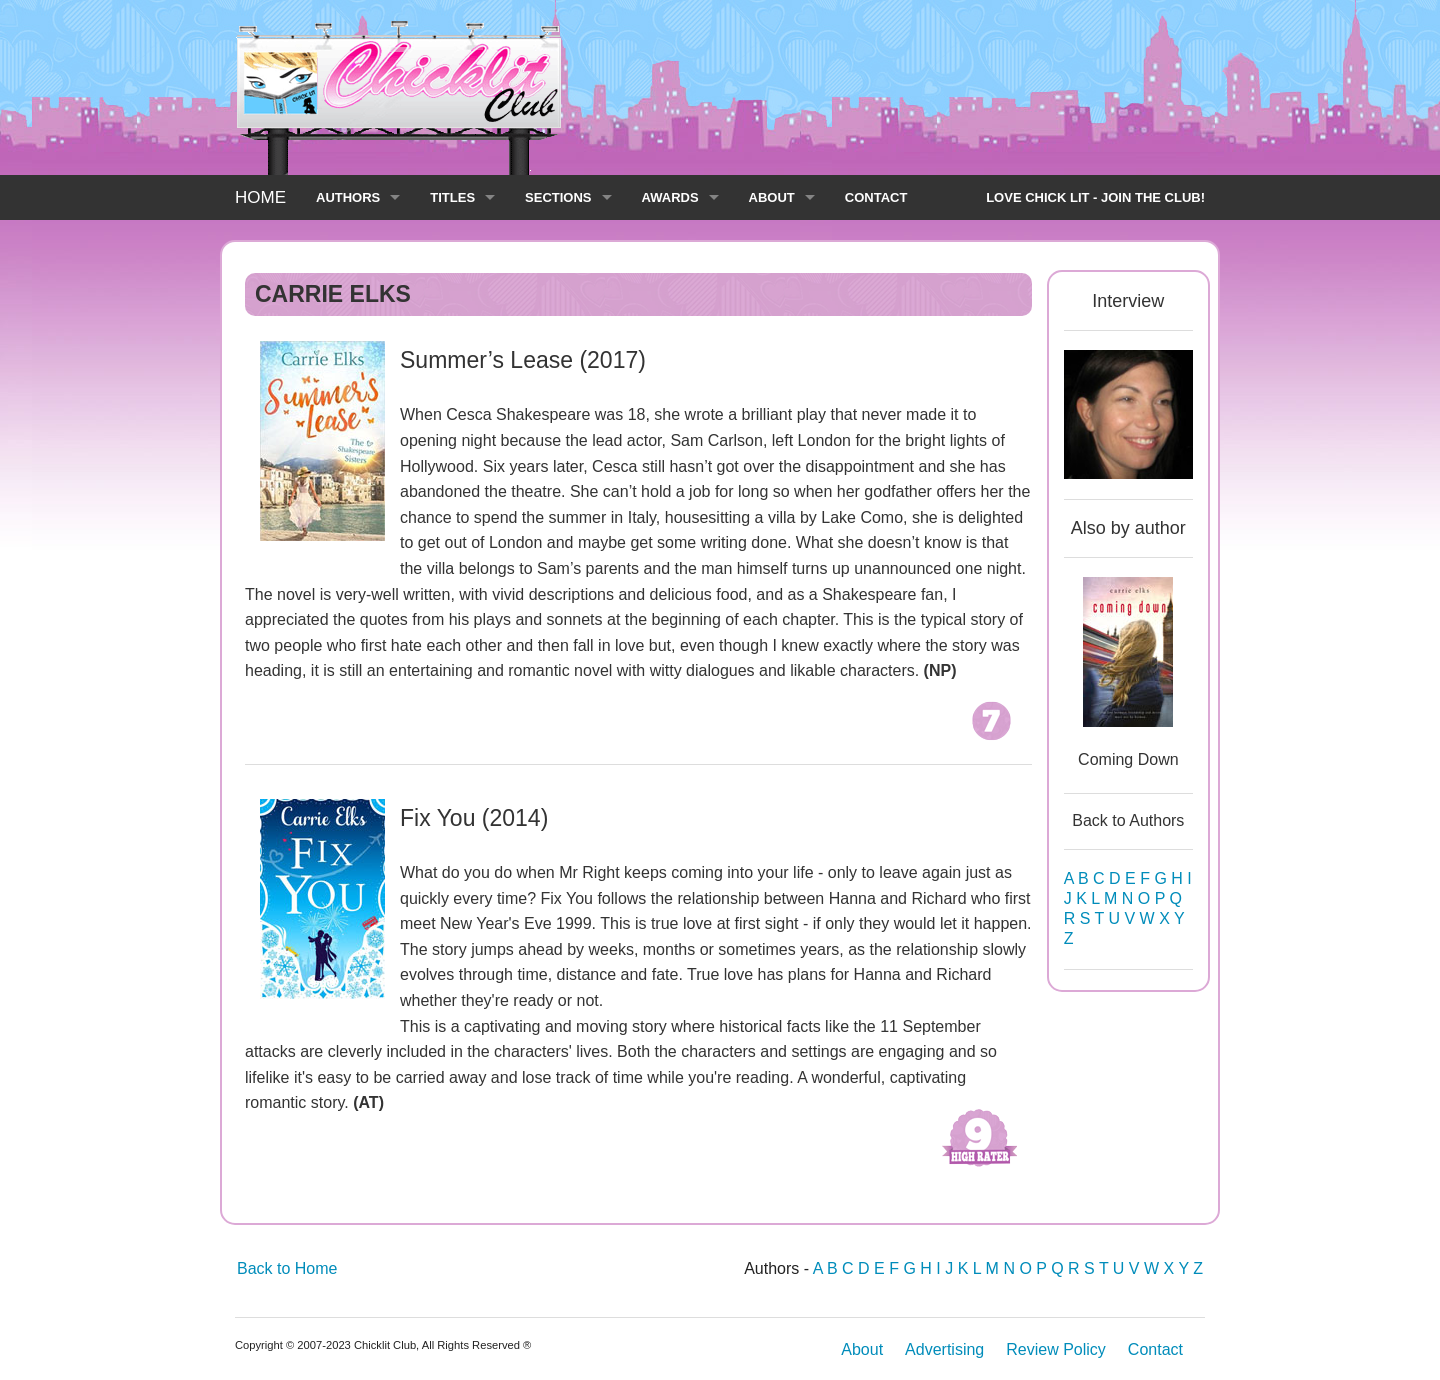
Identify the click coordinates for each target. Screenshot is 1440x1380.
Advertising (944, 1349)
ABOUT (772, 197)
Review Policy (1056, 1349)
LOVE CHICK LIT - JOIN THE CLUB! (1095, 197)
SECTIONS (558, 197)
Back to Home (287, 1268)
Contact (1155, 1349)
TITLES (452, 197)
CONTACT (876, 197)
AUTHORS (348, 197)
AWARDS (670, 197)
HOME (260, 197)
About (862, 1349)
